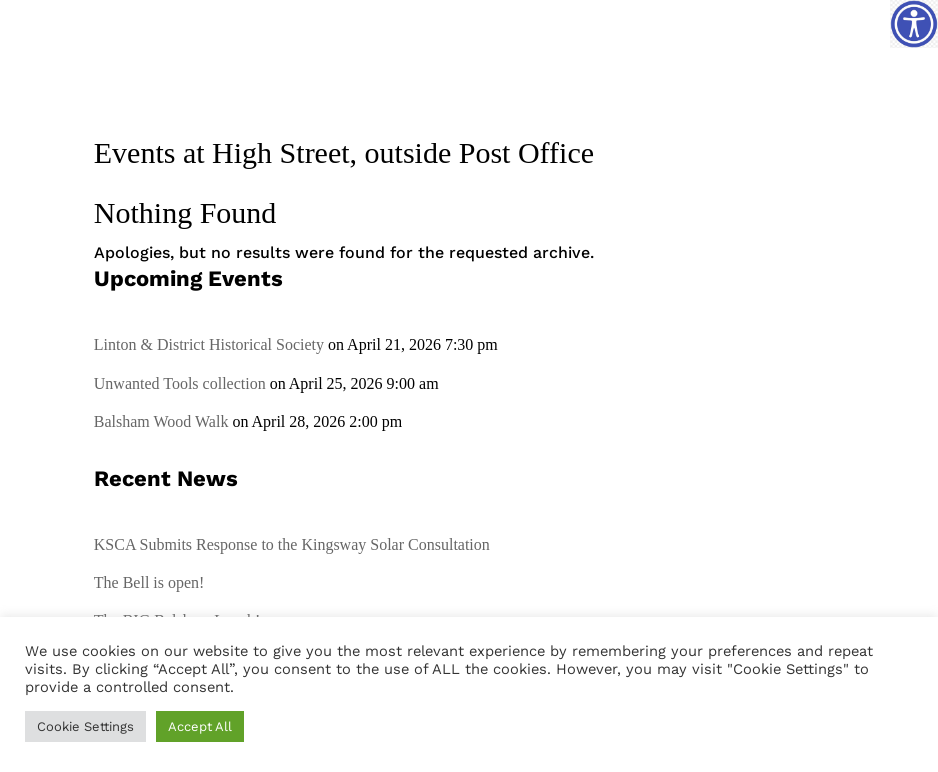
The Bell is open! (149, 582)
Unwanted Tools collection (180, 383)
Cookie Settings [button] (85, 726)
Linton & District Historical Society (209, 344)
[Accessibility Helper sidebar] (914, 24)
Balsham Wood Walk (161, 421)
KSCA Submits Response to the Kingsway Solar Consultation (292, 544)
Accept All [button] (200, 726)
